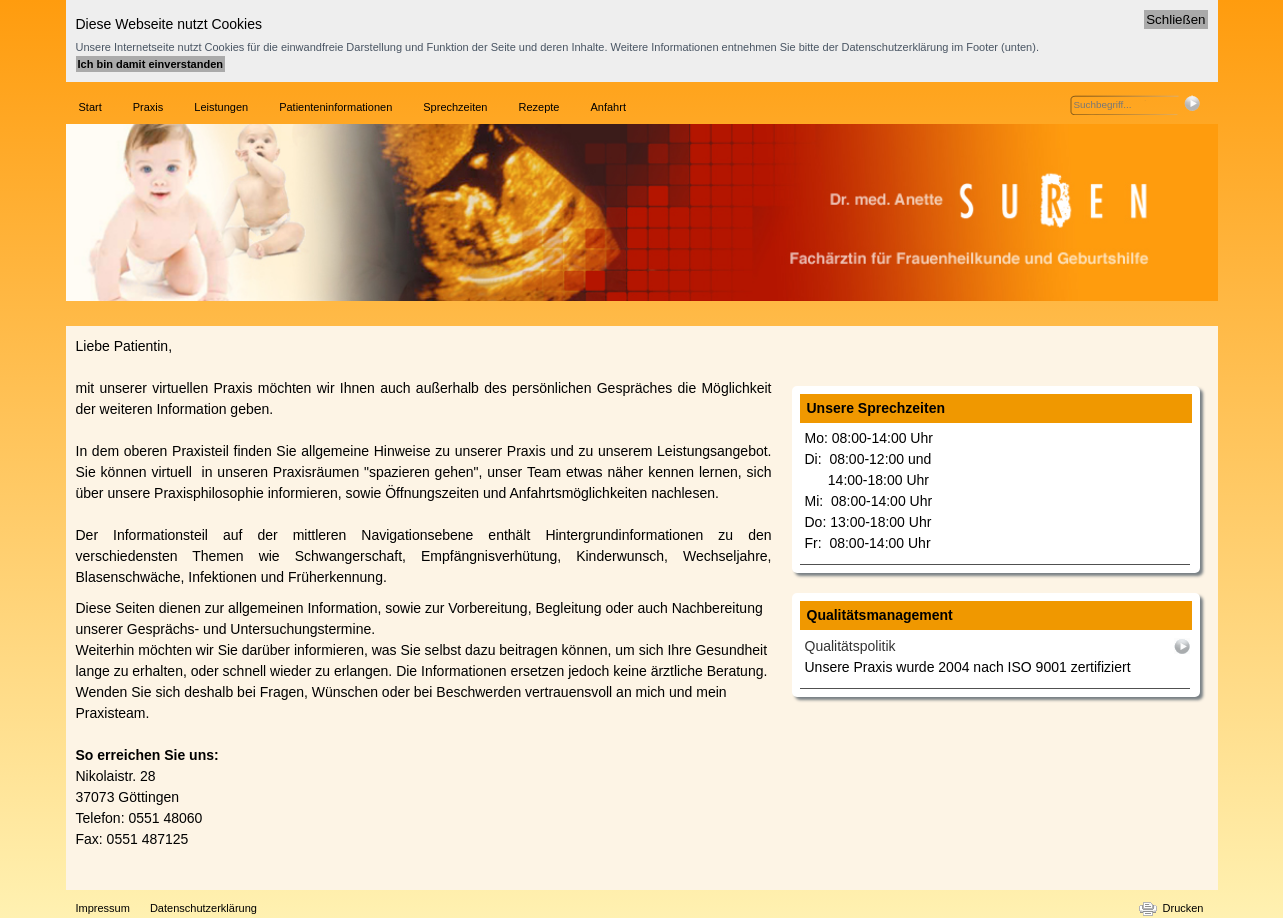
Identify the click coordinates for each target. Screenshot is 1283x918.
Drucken (1183, 908)
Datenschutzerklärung (203, 908)
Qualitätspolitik (850, 646)
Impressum (103, 908)
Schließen (1175, 19)
